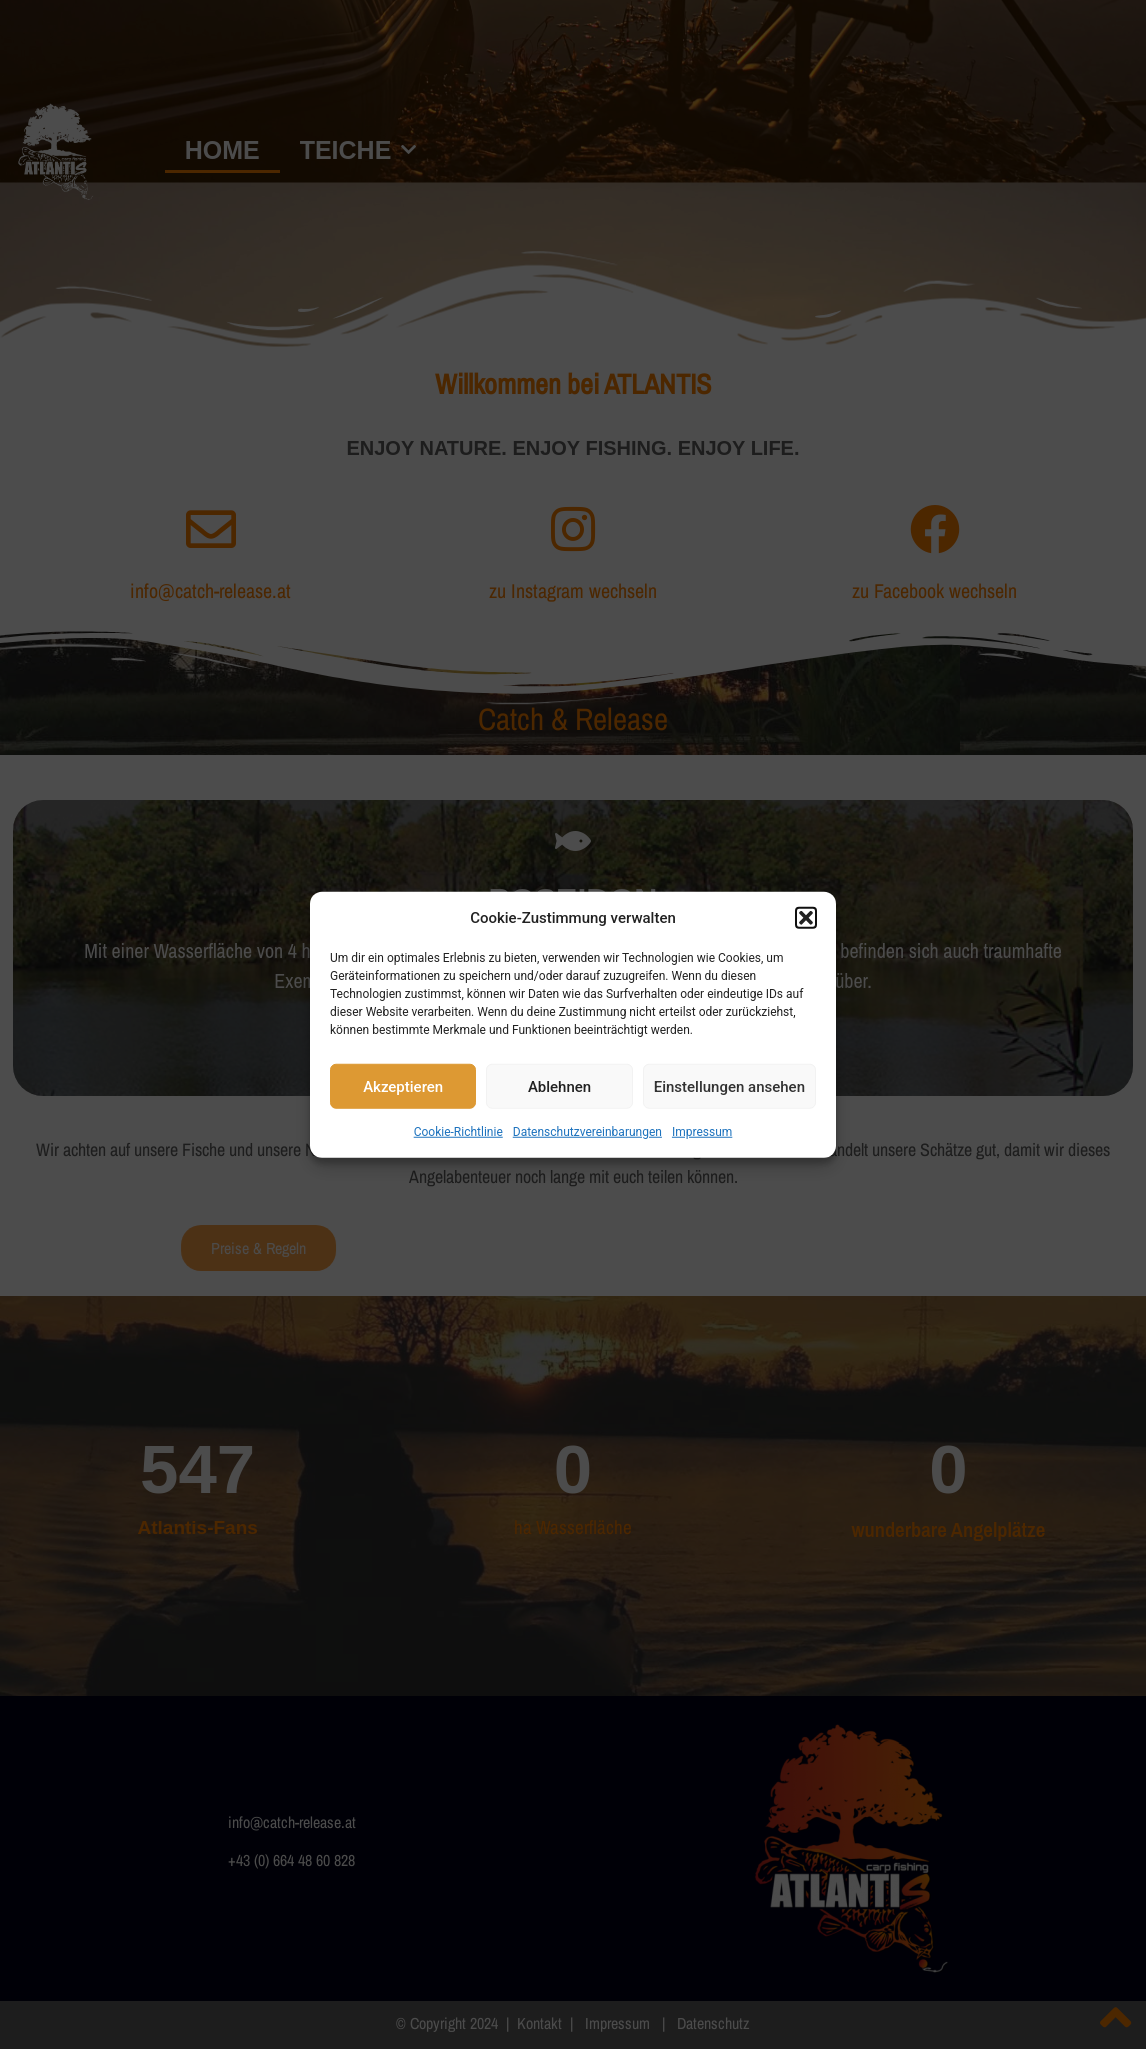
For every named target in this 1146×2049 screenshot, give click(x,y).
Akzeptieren (403, 1086)
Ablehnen (559, 1086)
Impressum (702, 1132)
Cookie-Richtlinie (458, 1132)
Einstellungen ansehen (729, 1086)
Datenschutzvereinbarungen (587, 1132)
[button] (806, 918)
